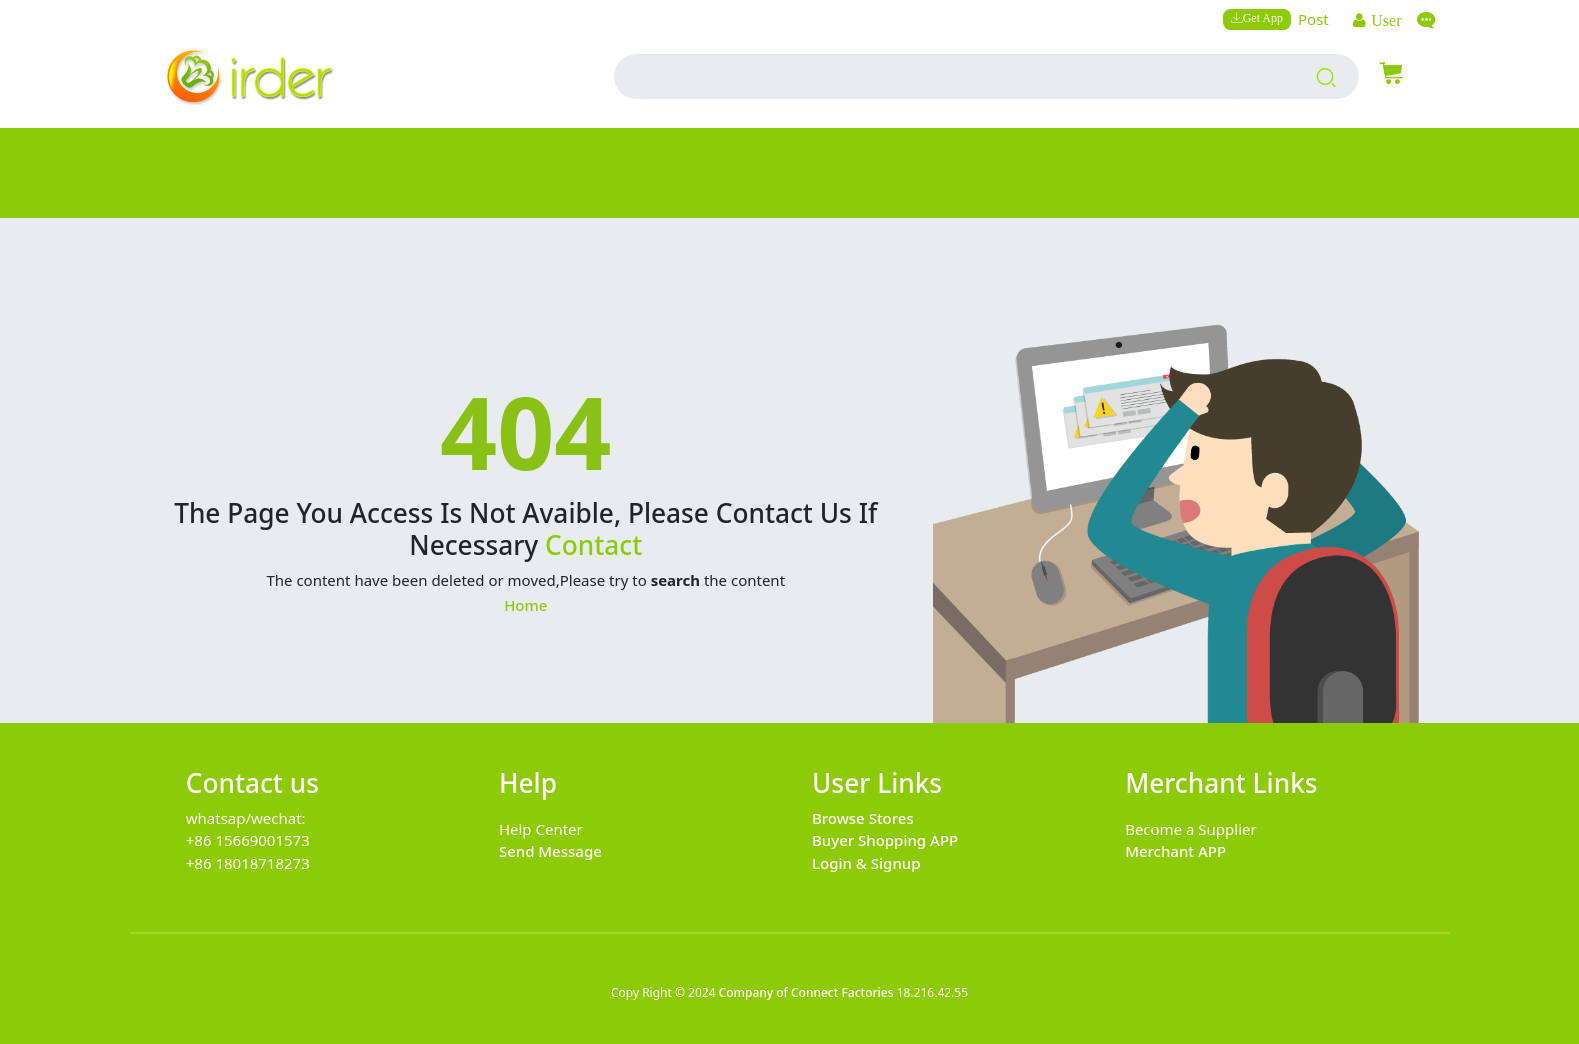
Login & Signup (866, 863)
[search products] (1326, 77)
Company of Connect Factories (806, 992)
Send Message (550, 851)
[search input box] (941, 76)
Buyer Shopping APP (885, 840)
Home (525, 605)
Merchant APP (1175, 851)
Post (1313, 19)
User (1384, 20)
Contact (593, 545)
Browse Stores (863, 818)
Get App (1263, 17)
